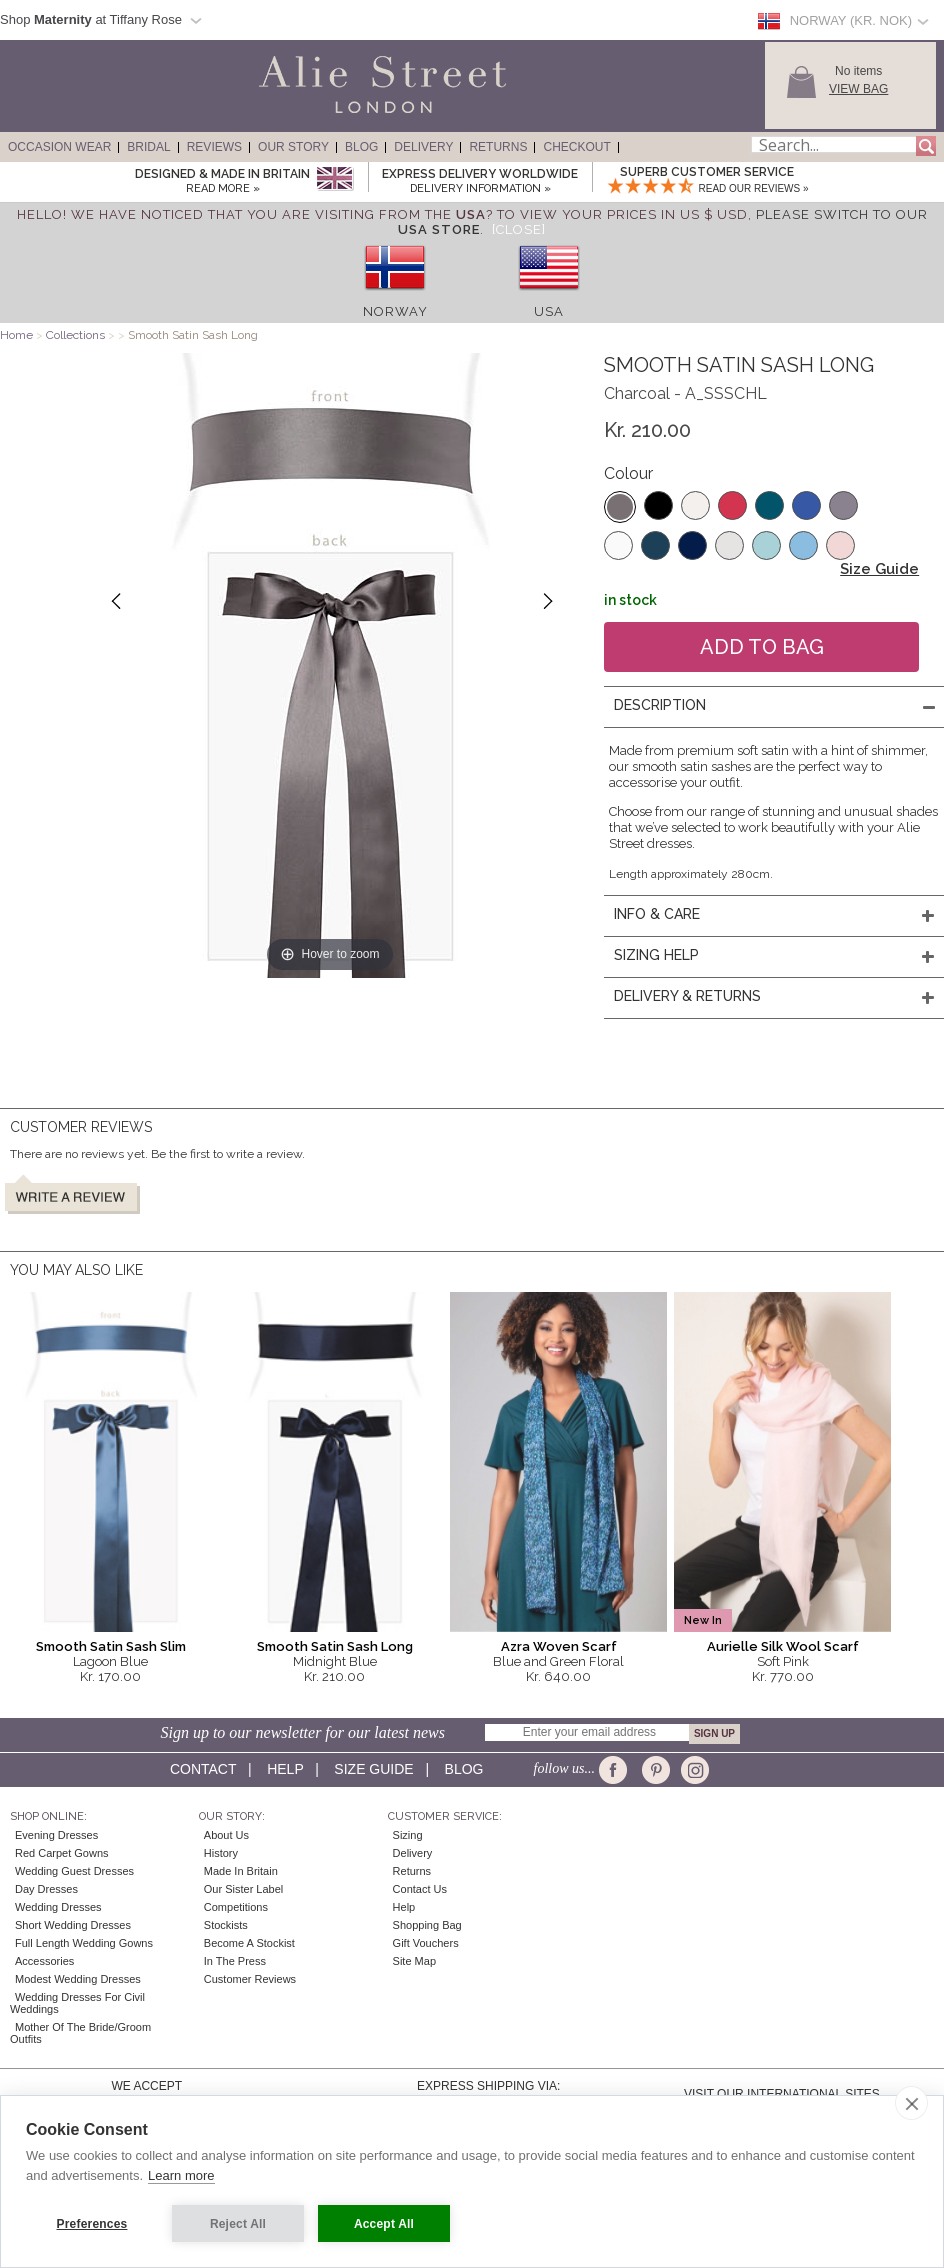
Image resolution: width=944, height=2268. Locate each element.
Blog (361, 147)
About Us (226, 1835)
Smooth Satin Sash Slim (111, 1646)
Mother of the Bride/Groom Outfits (80, 2033)
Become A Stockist (249, 1943)
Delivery (423, 147)
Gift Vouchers (426, 1943)
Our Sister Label (243, 1889)
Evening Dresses (56, 1835)
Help (285, 1769)
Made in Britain (241, 1871)
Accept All (384, 2224)
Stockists (226, 1925)
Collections (77, 335)
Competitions (236, 1907)
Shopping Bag (427, 1925)
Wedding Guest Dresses (74, 1871)
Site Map (414, 1961)
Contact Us (420, 1889)
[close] (911, 2103)
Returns (498, 147)
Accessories (44, 1961)
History (221, 1853)
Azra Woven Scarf (559, 1646)
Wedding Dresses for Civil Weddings (77, 2003)
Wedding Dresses (58, 1907)
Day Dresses (46, 1889)
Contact (203, 1769)
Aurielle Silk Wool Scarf (783, 1646)
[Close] (519, 229)
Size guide (373, 1769)
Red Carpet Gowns (62, 1853)
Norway (395, 311)
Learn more (181, 2175)
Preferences (92, 2224)
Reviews (214, 147)
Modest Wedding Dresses (78, 1979)
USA (549, 311)
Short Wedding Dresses (73, 1925)
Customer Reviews (250, 1979)
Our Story (293, 147)
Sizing (408, 1835)
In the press (235, 1961)
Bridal (148, 147)
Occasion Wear (59, 147)
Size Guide (879, 569)
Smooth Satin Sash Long (335, 1646)
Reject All (238, 2224)
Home (16, 335)
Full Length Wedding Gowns (84, 1943)
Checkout (576, 147)
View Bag (858, 89)
